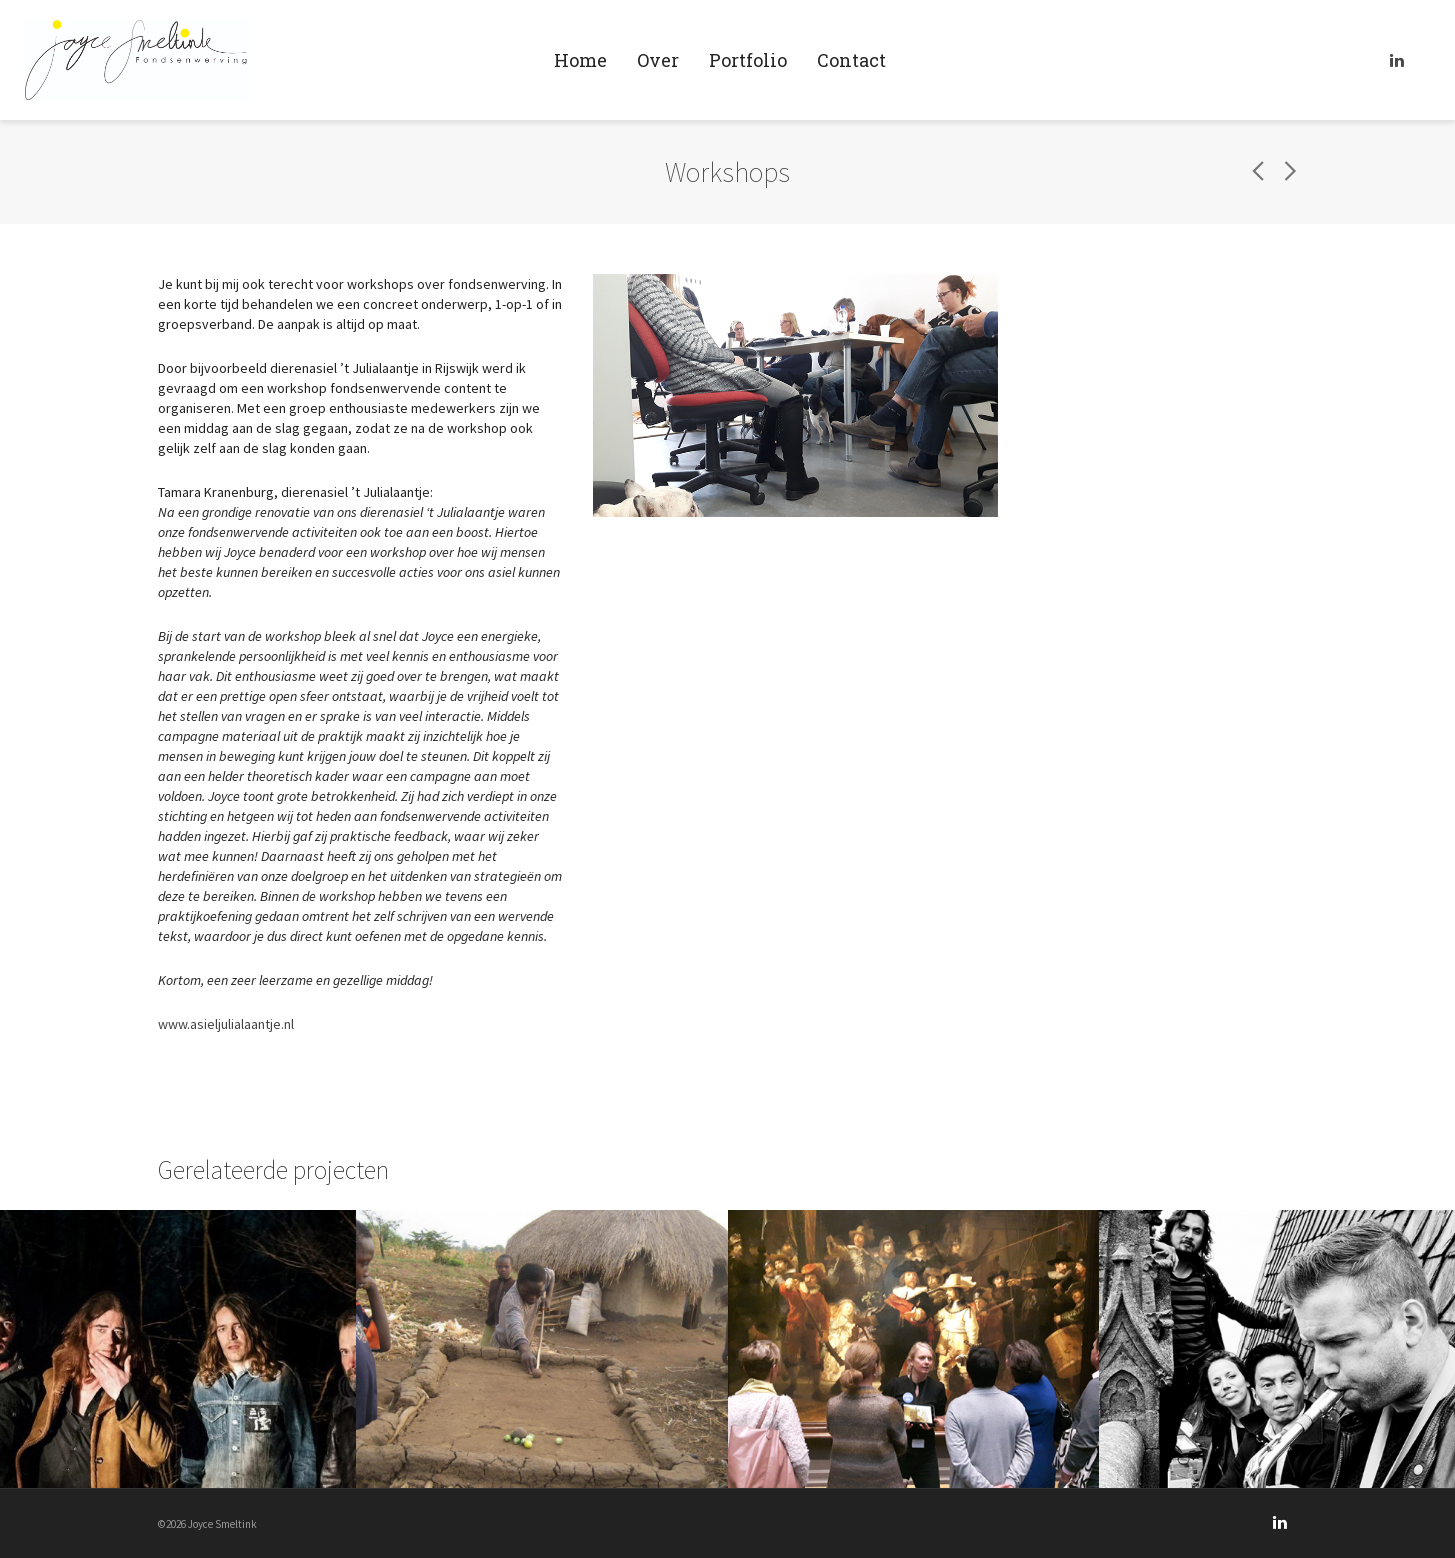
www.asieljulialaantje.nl (226, 1024)
